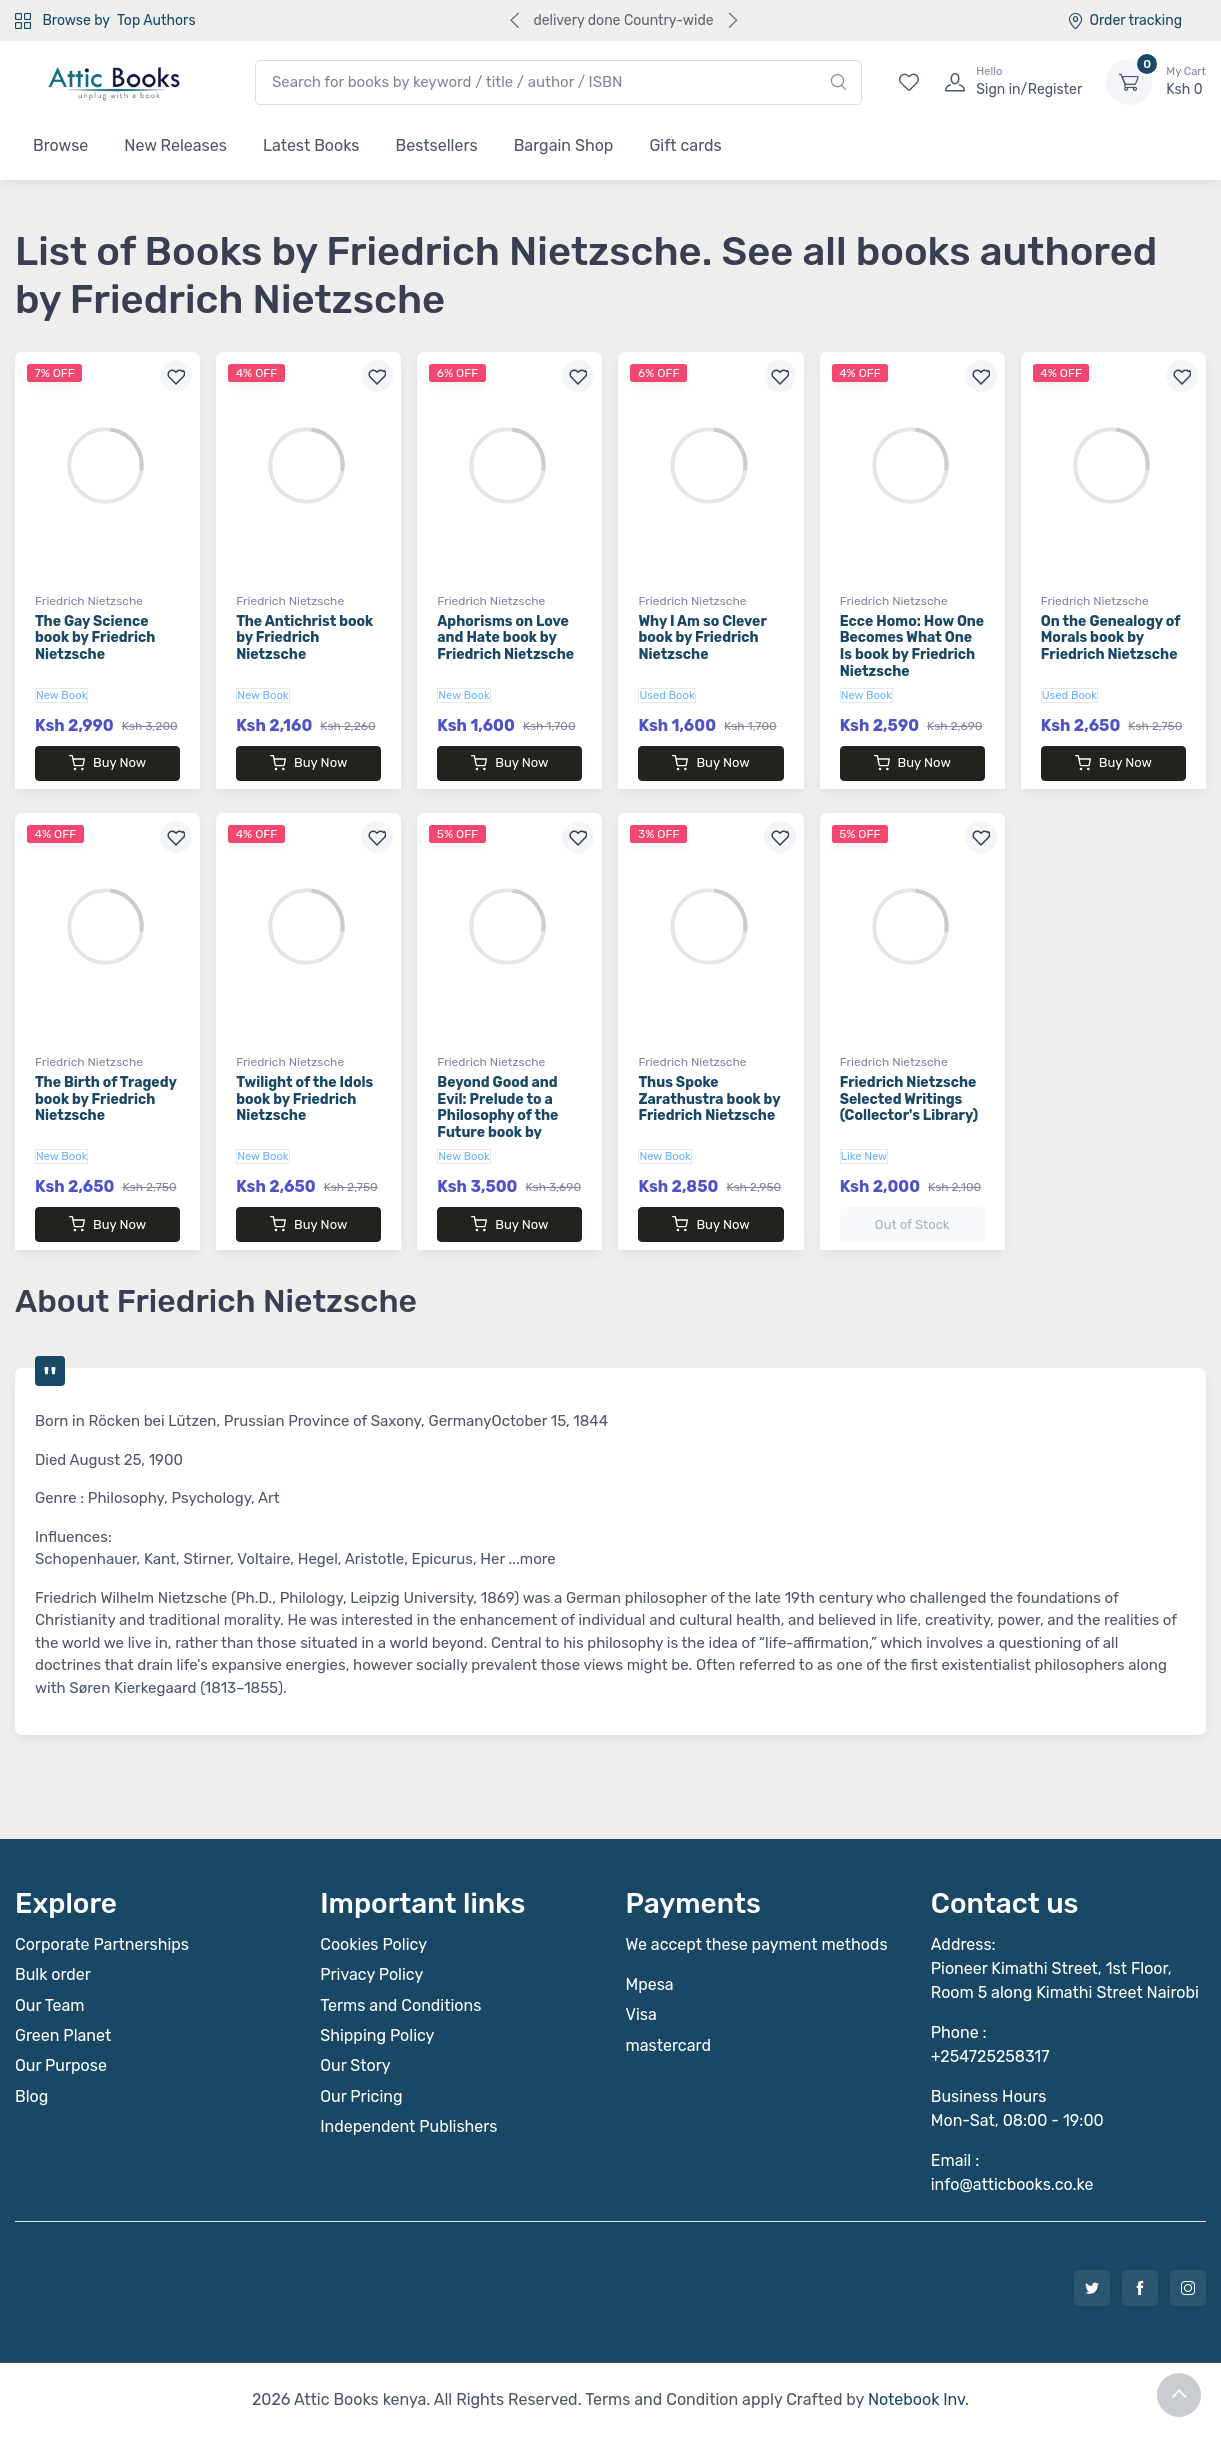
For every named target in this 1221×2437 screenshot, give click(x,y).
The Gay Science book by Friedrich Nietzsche (95, 638)
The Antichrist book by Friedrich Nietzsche (304, 638)
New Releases (175, 145)
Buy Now (107, 763)
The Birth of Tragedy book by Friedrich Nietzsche (105, 1099)
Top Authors (156, 20)
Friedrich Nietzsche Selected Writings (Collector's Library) (909, 1099)
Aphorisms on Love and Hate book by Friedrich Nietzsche (505, 638)
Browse (60, 145)
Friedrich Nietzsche (89, 601)
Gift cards (685, 145)
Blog (31, 2096)
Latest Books (311, 145)
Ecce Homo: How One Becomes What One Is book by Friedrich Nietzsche (912, 646)
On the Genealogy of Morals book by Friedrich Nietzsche (1110, 638)
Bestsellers (437, 145)
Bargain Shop (564, 145)
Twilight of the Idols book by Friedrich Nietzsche (304, 1099)
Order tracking (1124, 20)
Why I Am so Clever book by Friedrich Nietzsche (702, 638)
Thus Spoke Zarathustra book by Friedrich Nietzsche (709, 1099)
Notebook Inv (916, 2399)
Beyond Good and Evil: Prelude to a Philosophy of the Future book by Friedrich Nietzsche (505, 1116)
